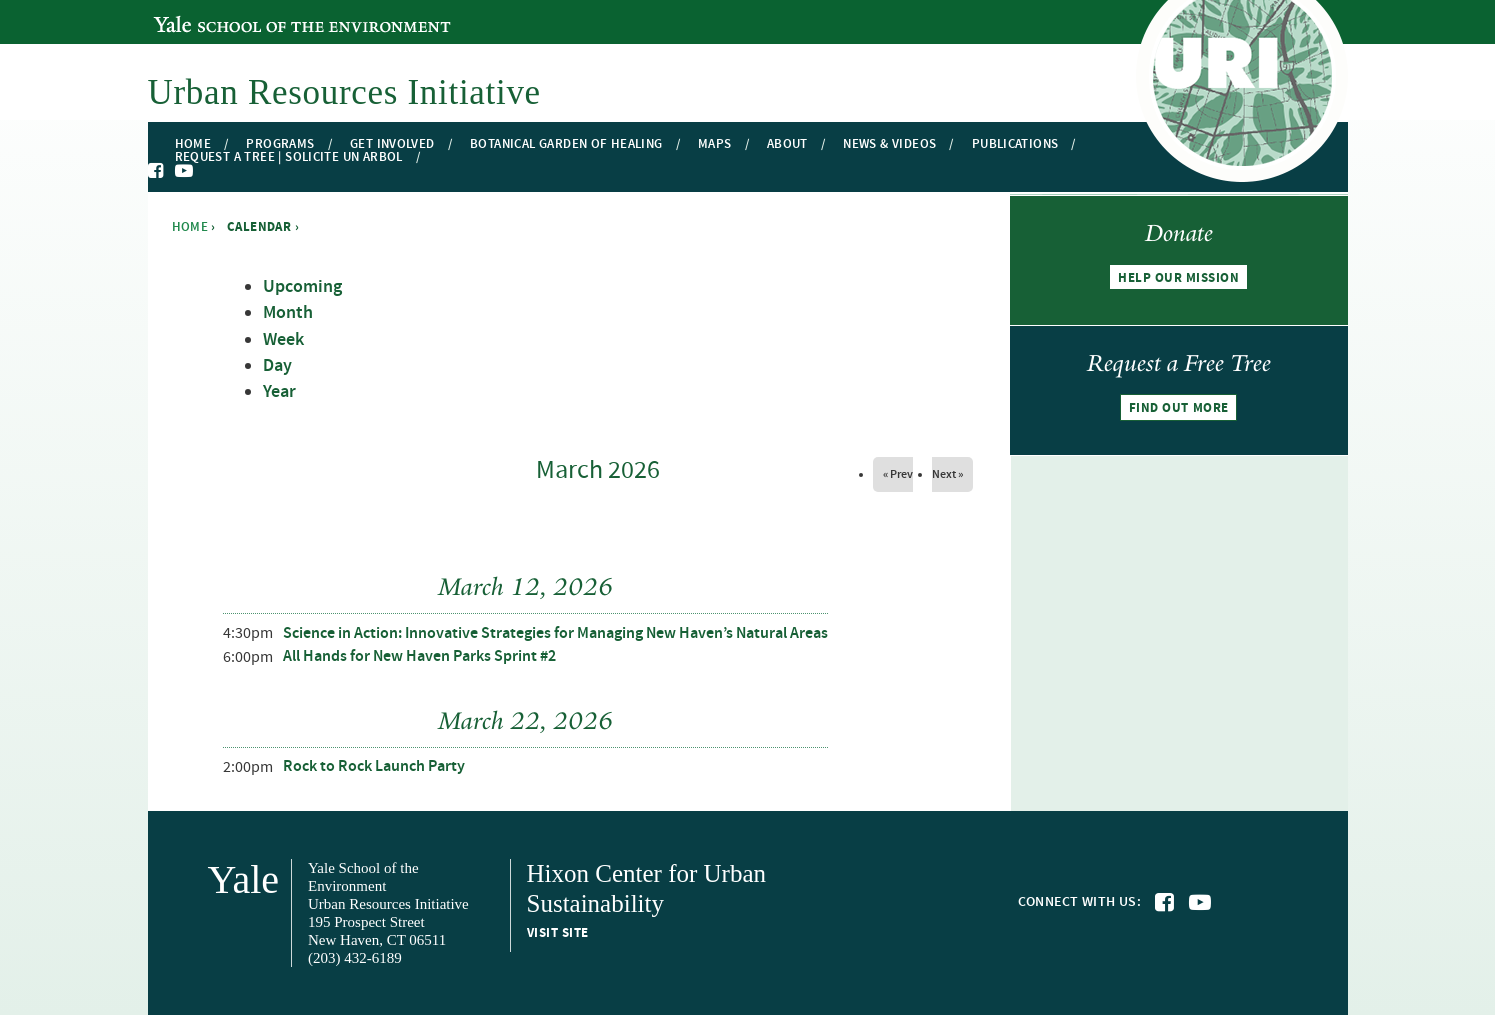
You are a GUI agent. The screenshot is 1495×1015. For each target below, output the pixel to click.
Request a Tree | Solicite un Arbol (289, 157)
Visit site (558, 933)
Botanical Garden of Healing (566, 144)
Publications (1015, 144)
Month (288, 313)
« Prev (898, 474)
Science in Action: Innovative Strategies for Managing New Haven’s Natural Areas (555, 633)
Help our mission (1178, 278)
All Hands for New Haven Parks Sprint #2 (419, 656)
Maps (715, 144)
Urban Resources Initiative (344, 92)
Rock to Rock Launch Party (374, 766)
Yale (244, 879)
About (787, 144)
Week (283, 340)
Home (193, 144)
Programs (280, 144)
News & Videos (889, 144)
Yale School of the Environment (262, 13)
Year (279, 392)
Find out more (1179, 408)
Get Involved (392, 144)
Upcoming (302, 287)
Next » (947, 474)
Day (277, 366)
